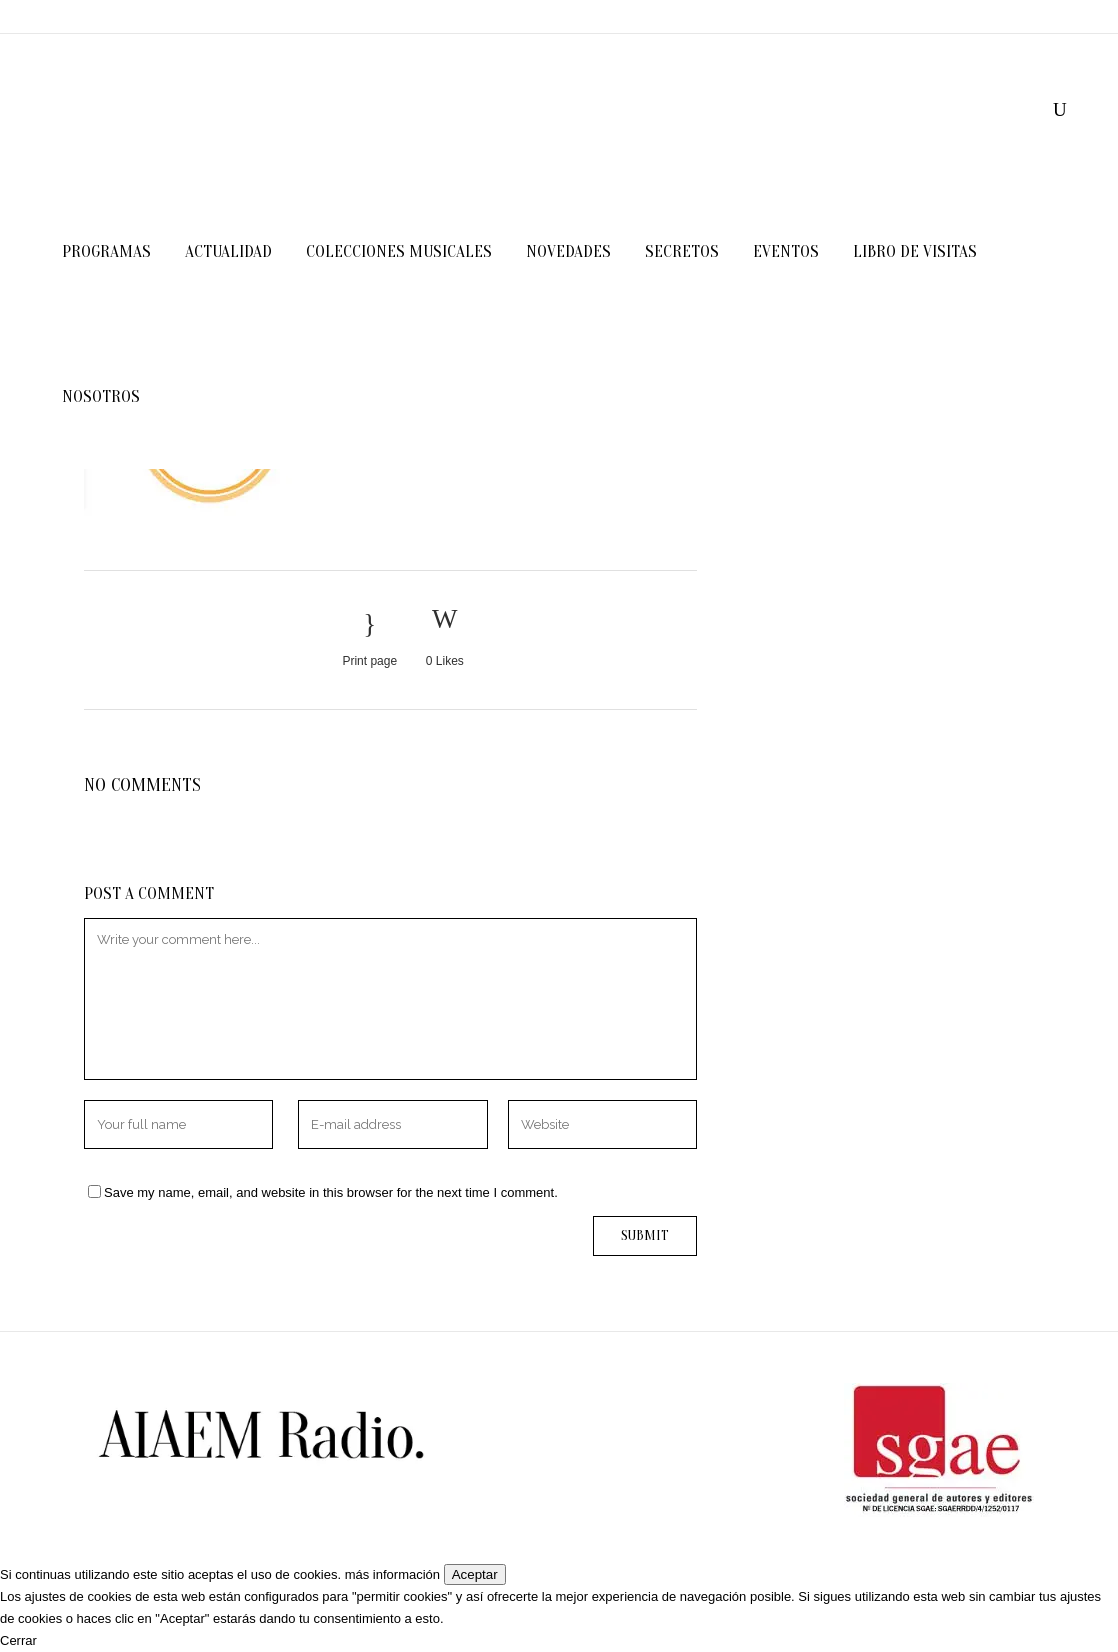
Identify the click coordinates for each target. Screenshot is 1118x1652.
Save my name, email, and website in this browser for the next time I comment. (331, 1192)
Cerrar (18, 1640)
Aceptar (475, 1574)
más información (392, 1574)
